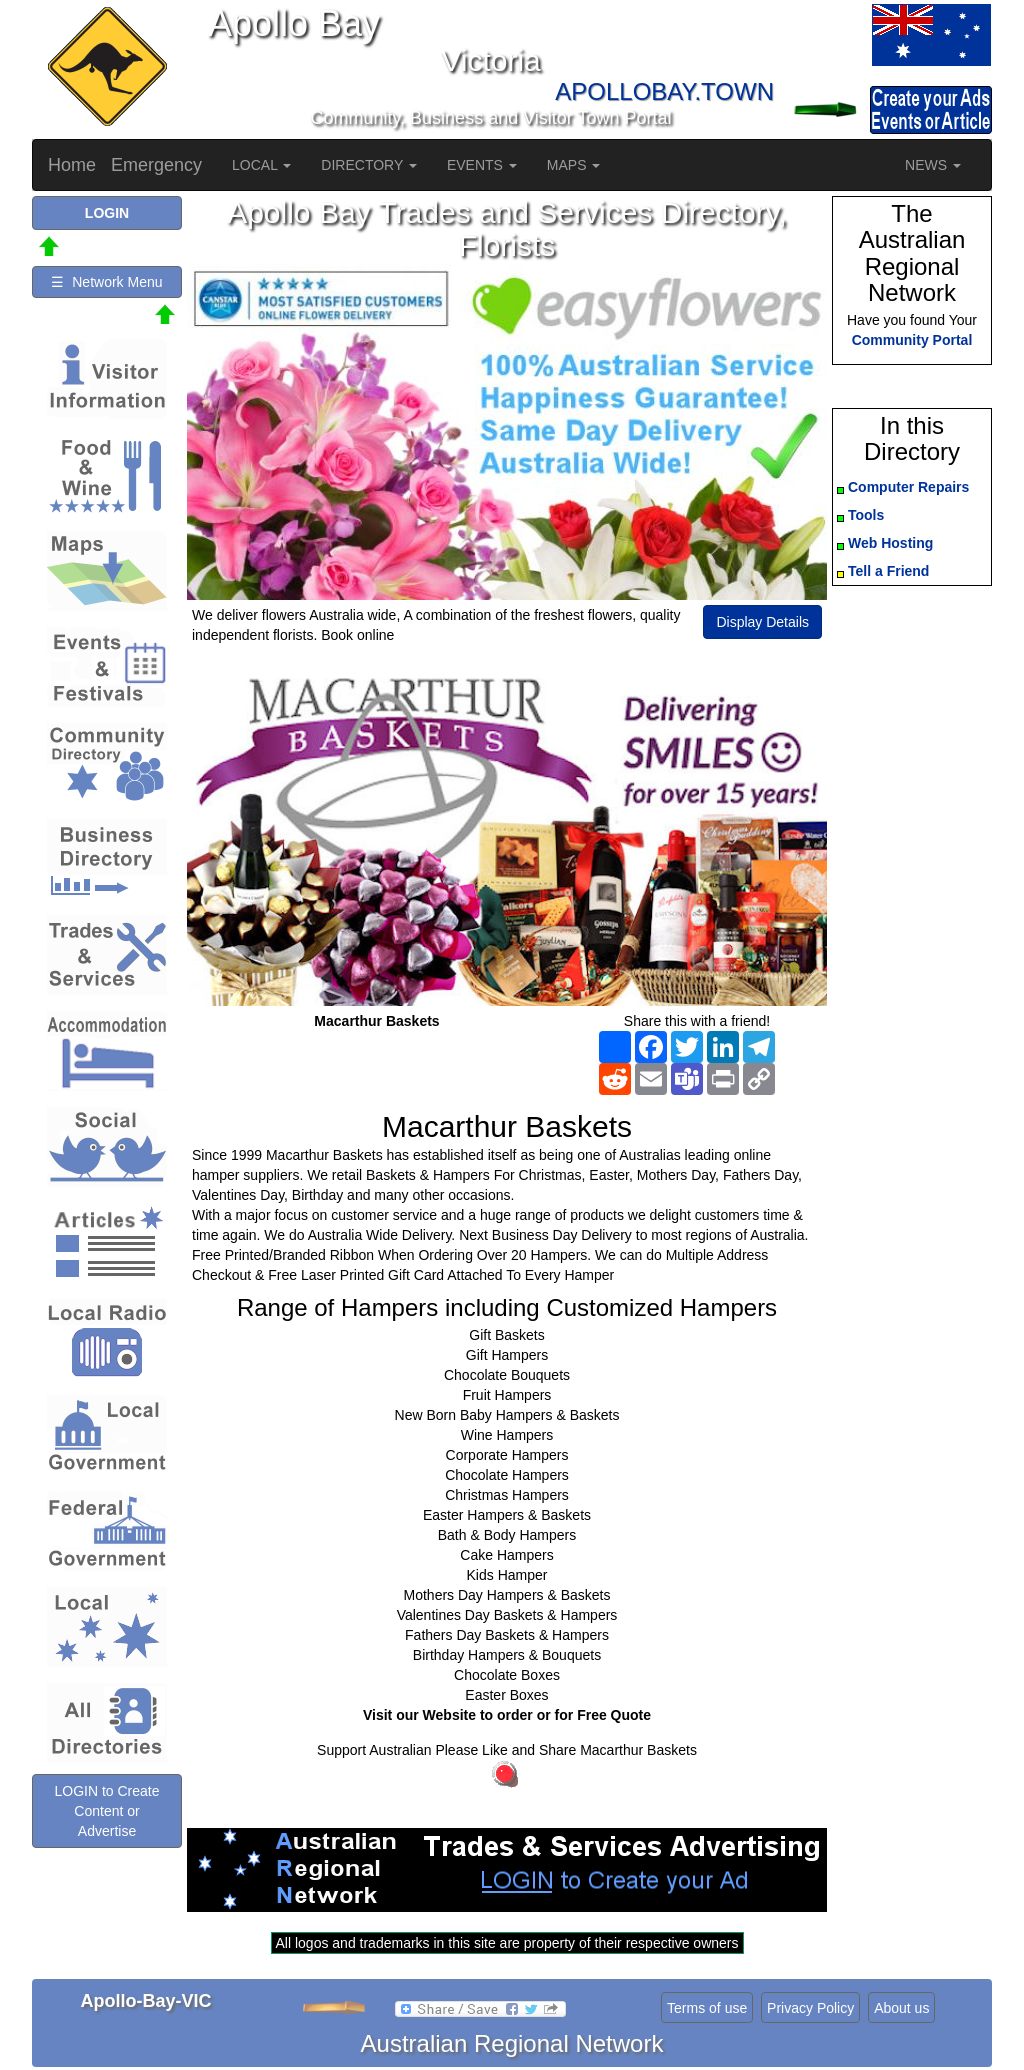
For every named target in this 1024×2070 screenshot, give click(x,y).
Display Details (762, 622)
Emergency (156, 165)
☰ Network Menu (106, 282)
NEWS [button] (933, 165)
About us (901, 2008)
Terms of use (707, 2008)
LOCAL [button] (261, 165)
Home (72, 165)
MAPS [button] (574, 165)
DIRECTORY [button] (369, 165)
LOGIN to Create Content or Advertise (106, 1811)
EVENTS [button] (482, 165)
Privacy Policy (810, 2008)
